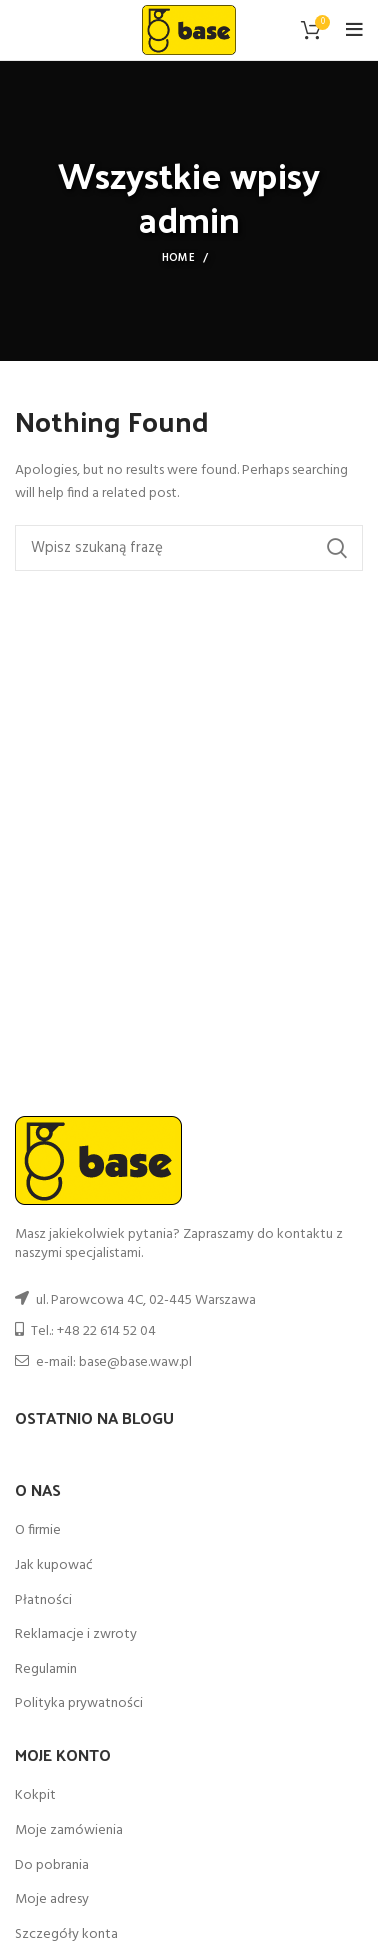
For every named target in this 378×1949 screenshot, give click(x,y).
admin (189, 218)
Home (178, 258)
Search (336, 548)
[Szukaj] (189, 548)
